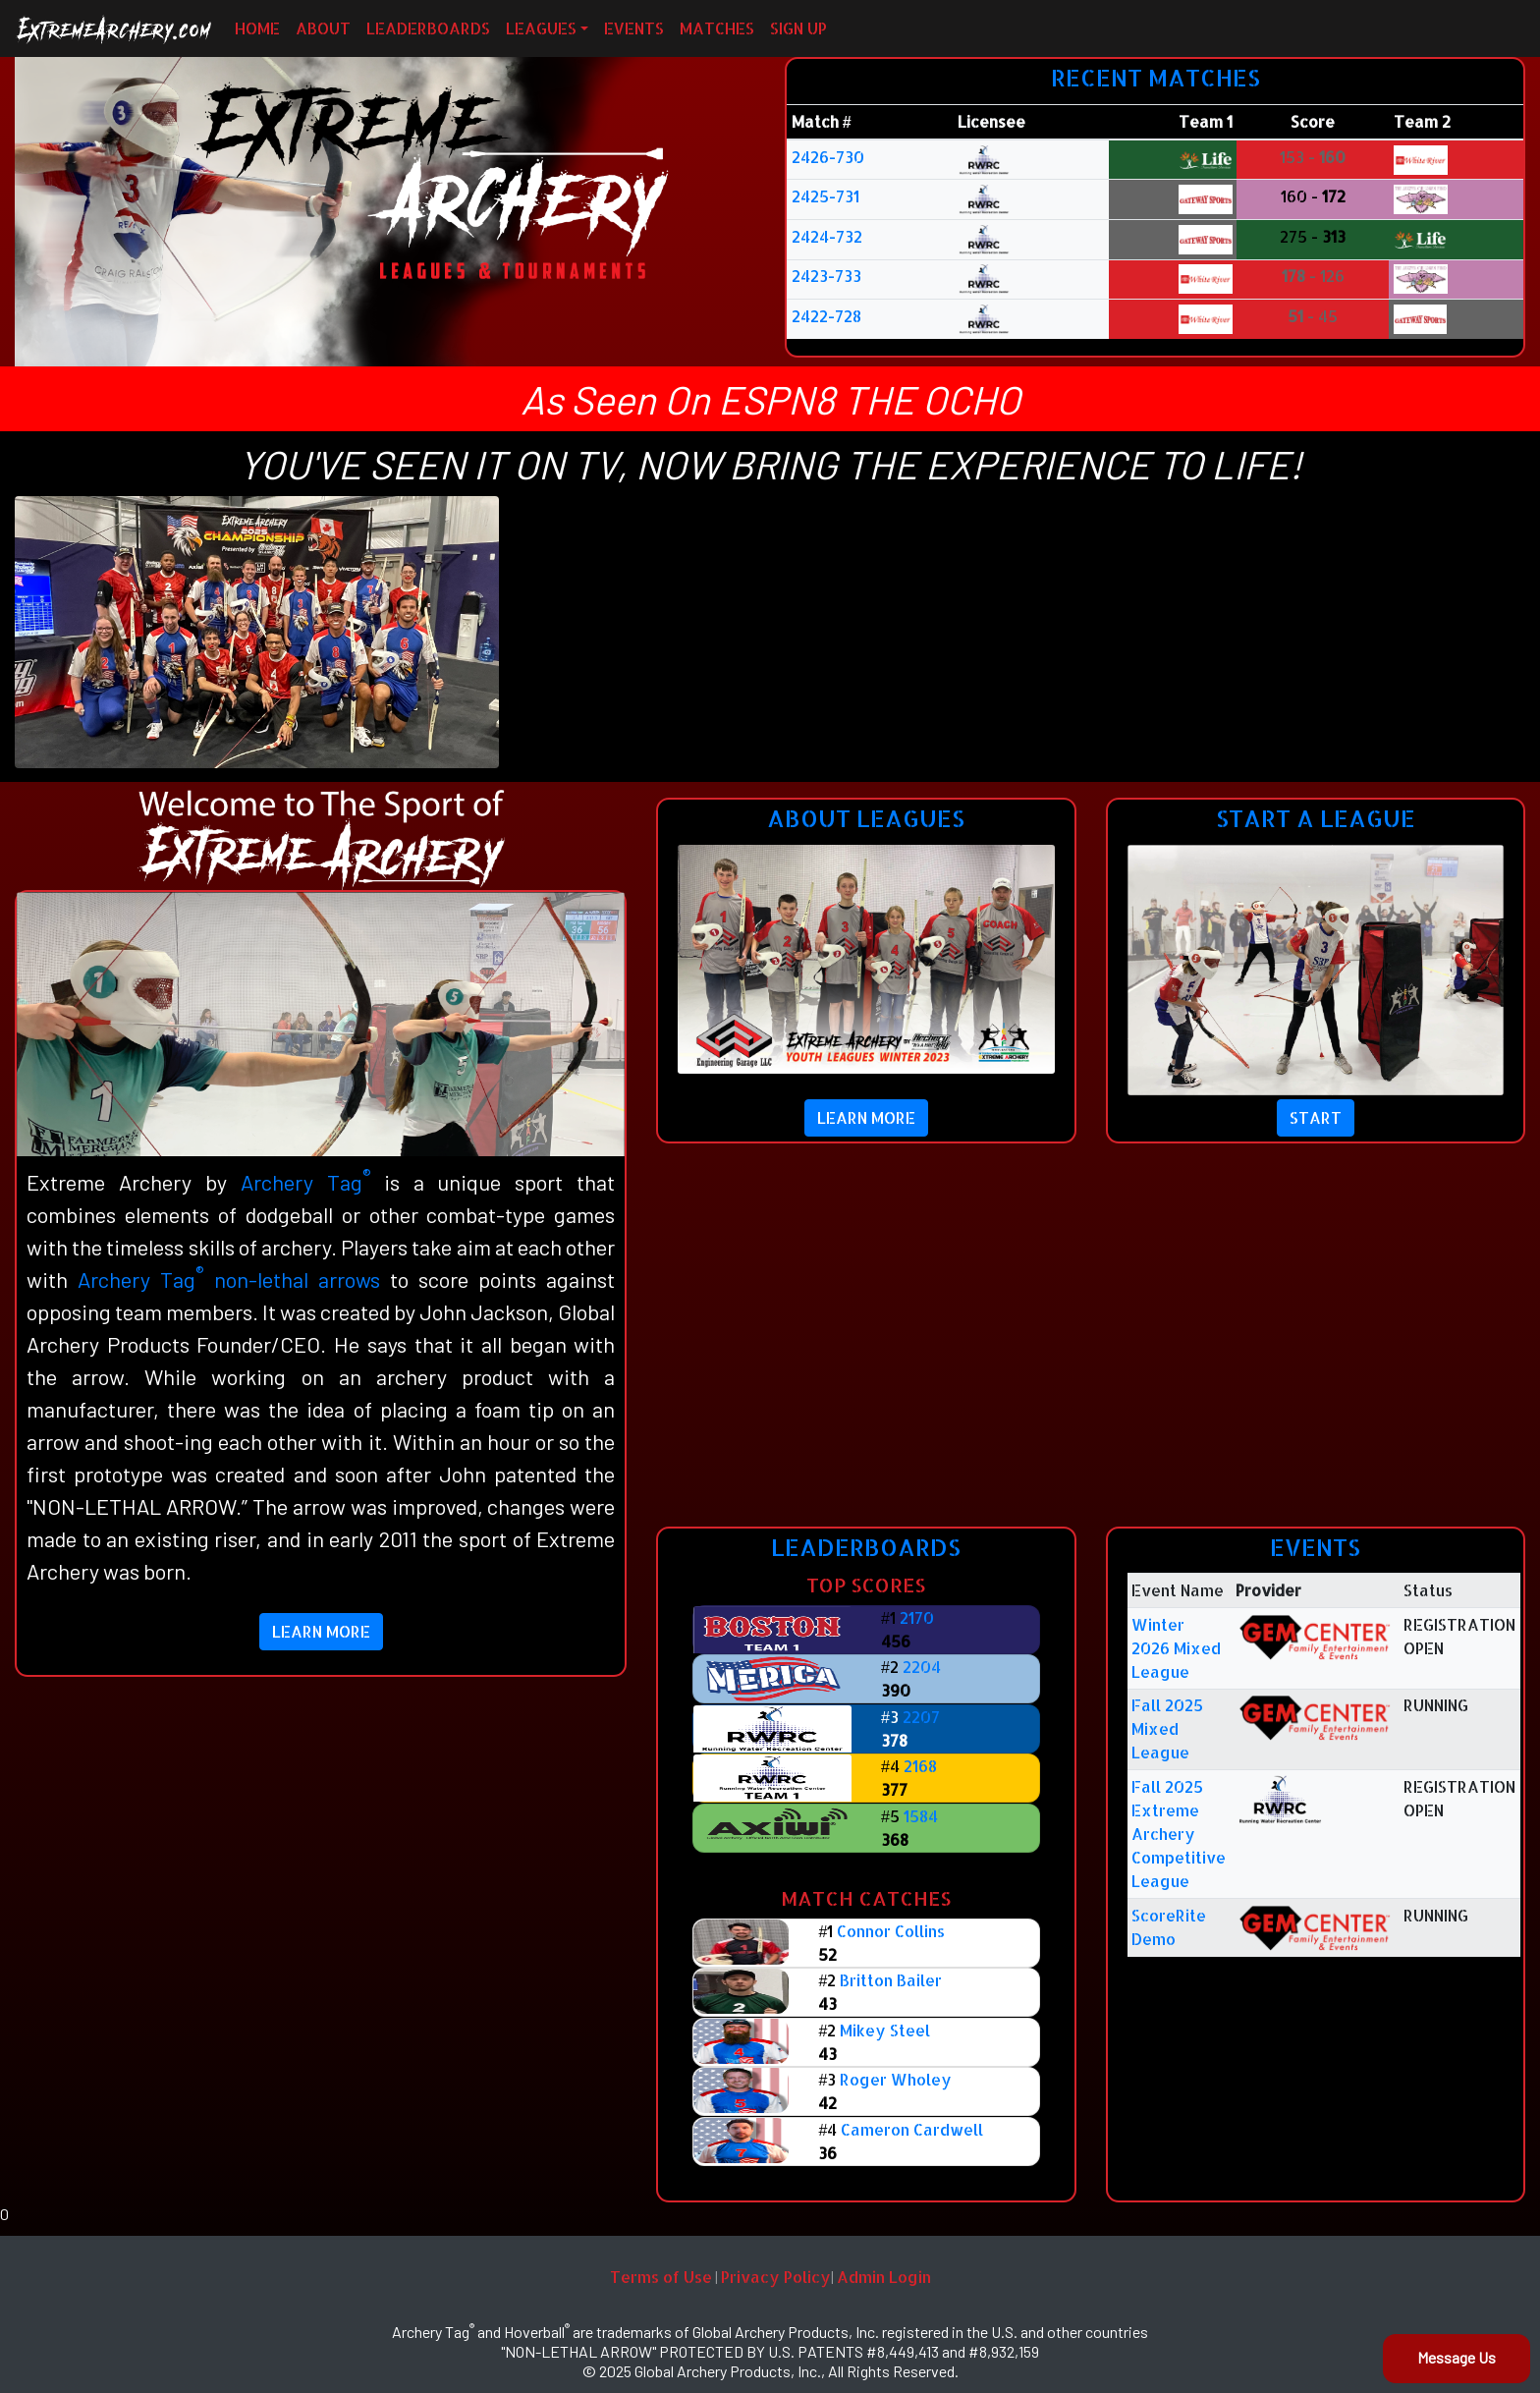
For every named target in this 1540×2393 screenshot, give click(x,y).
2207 (921, 1716)
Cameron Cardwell (912, 2129)
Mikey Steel (885, 2030)
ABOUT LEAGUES (865, 818)
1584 (921, 1816)
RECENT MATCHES (1155, 77)
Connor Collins (891, 1930)
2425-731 (825, 196)
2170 (917, 1617)
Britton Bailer (891, 1980)
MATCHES (717, 28)
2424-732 (827, 236)
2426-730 (828, 156)
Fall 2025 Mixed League (1167, 1728)
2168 (920, 1765)
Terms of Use (661, 2276)
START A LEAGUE (1315, 818)
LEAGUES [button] (541, 28)
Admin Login (884, 2276)
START (1316, 1117)
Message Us (1456, 2357)
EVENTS (634, 28)
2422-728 (826, 316)
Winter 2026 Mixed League (1176, 1648)
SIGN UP (798, 28)
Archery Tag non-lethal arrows (229, 1279)
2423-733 (826, 275)
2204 (922, 1666)
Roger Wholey (896, 2079)
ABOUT (323, 28)
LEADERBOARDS (428, 28)
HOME (257, 28)
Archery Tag (305, 1182)
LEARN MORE (321, 1631)
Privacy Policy (776, 2276)
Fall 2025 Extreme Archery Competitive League (1178, 1833)
